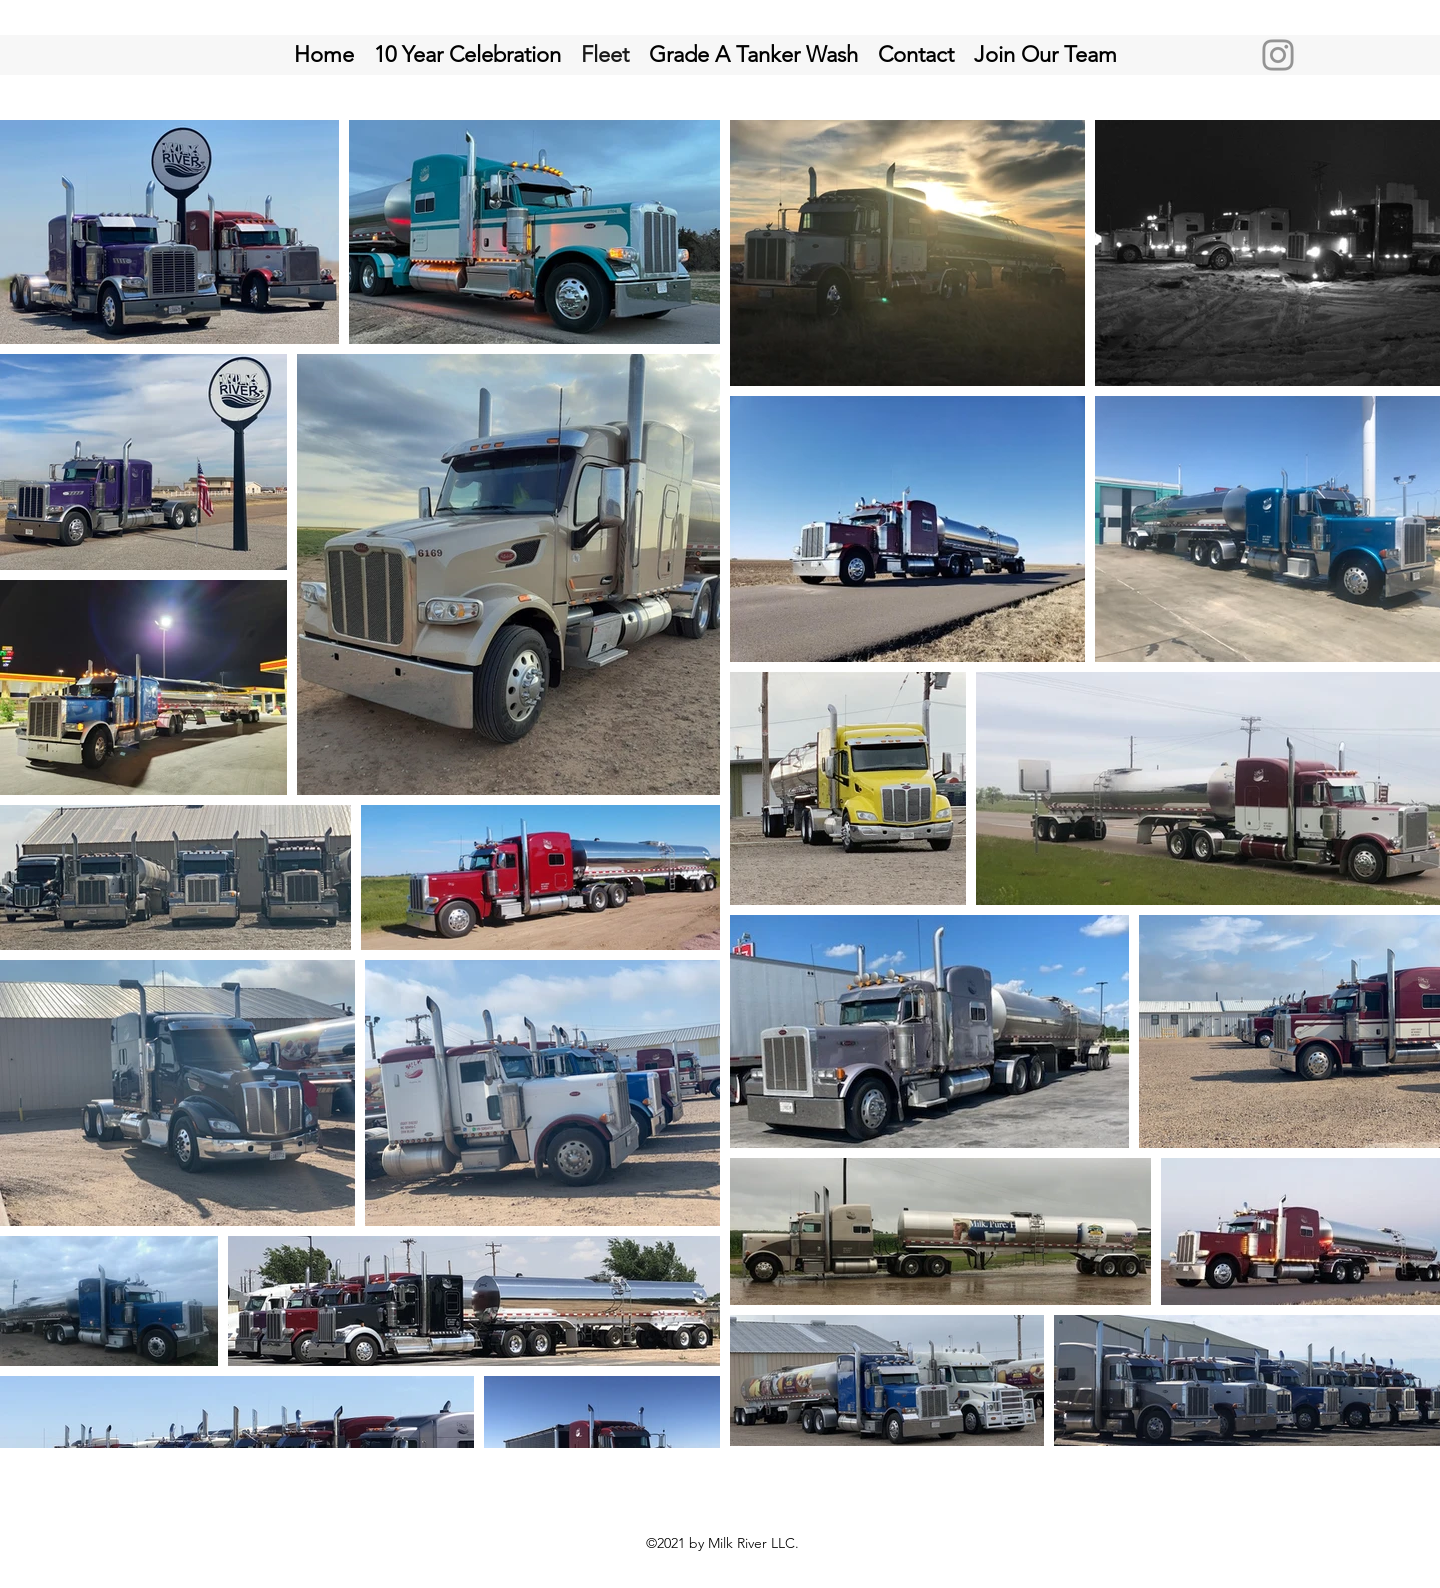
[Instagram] (1278, 55)
